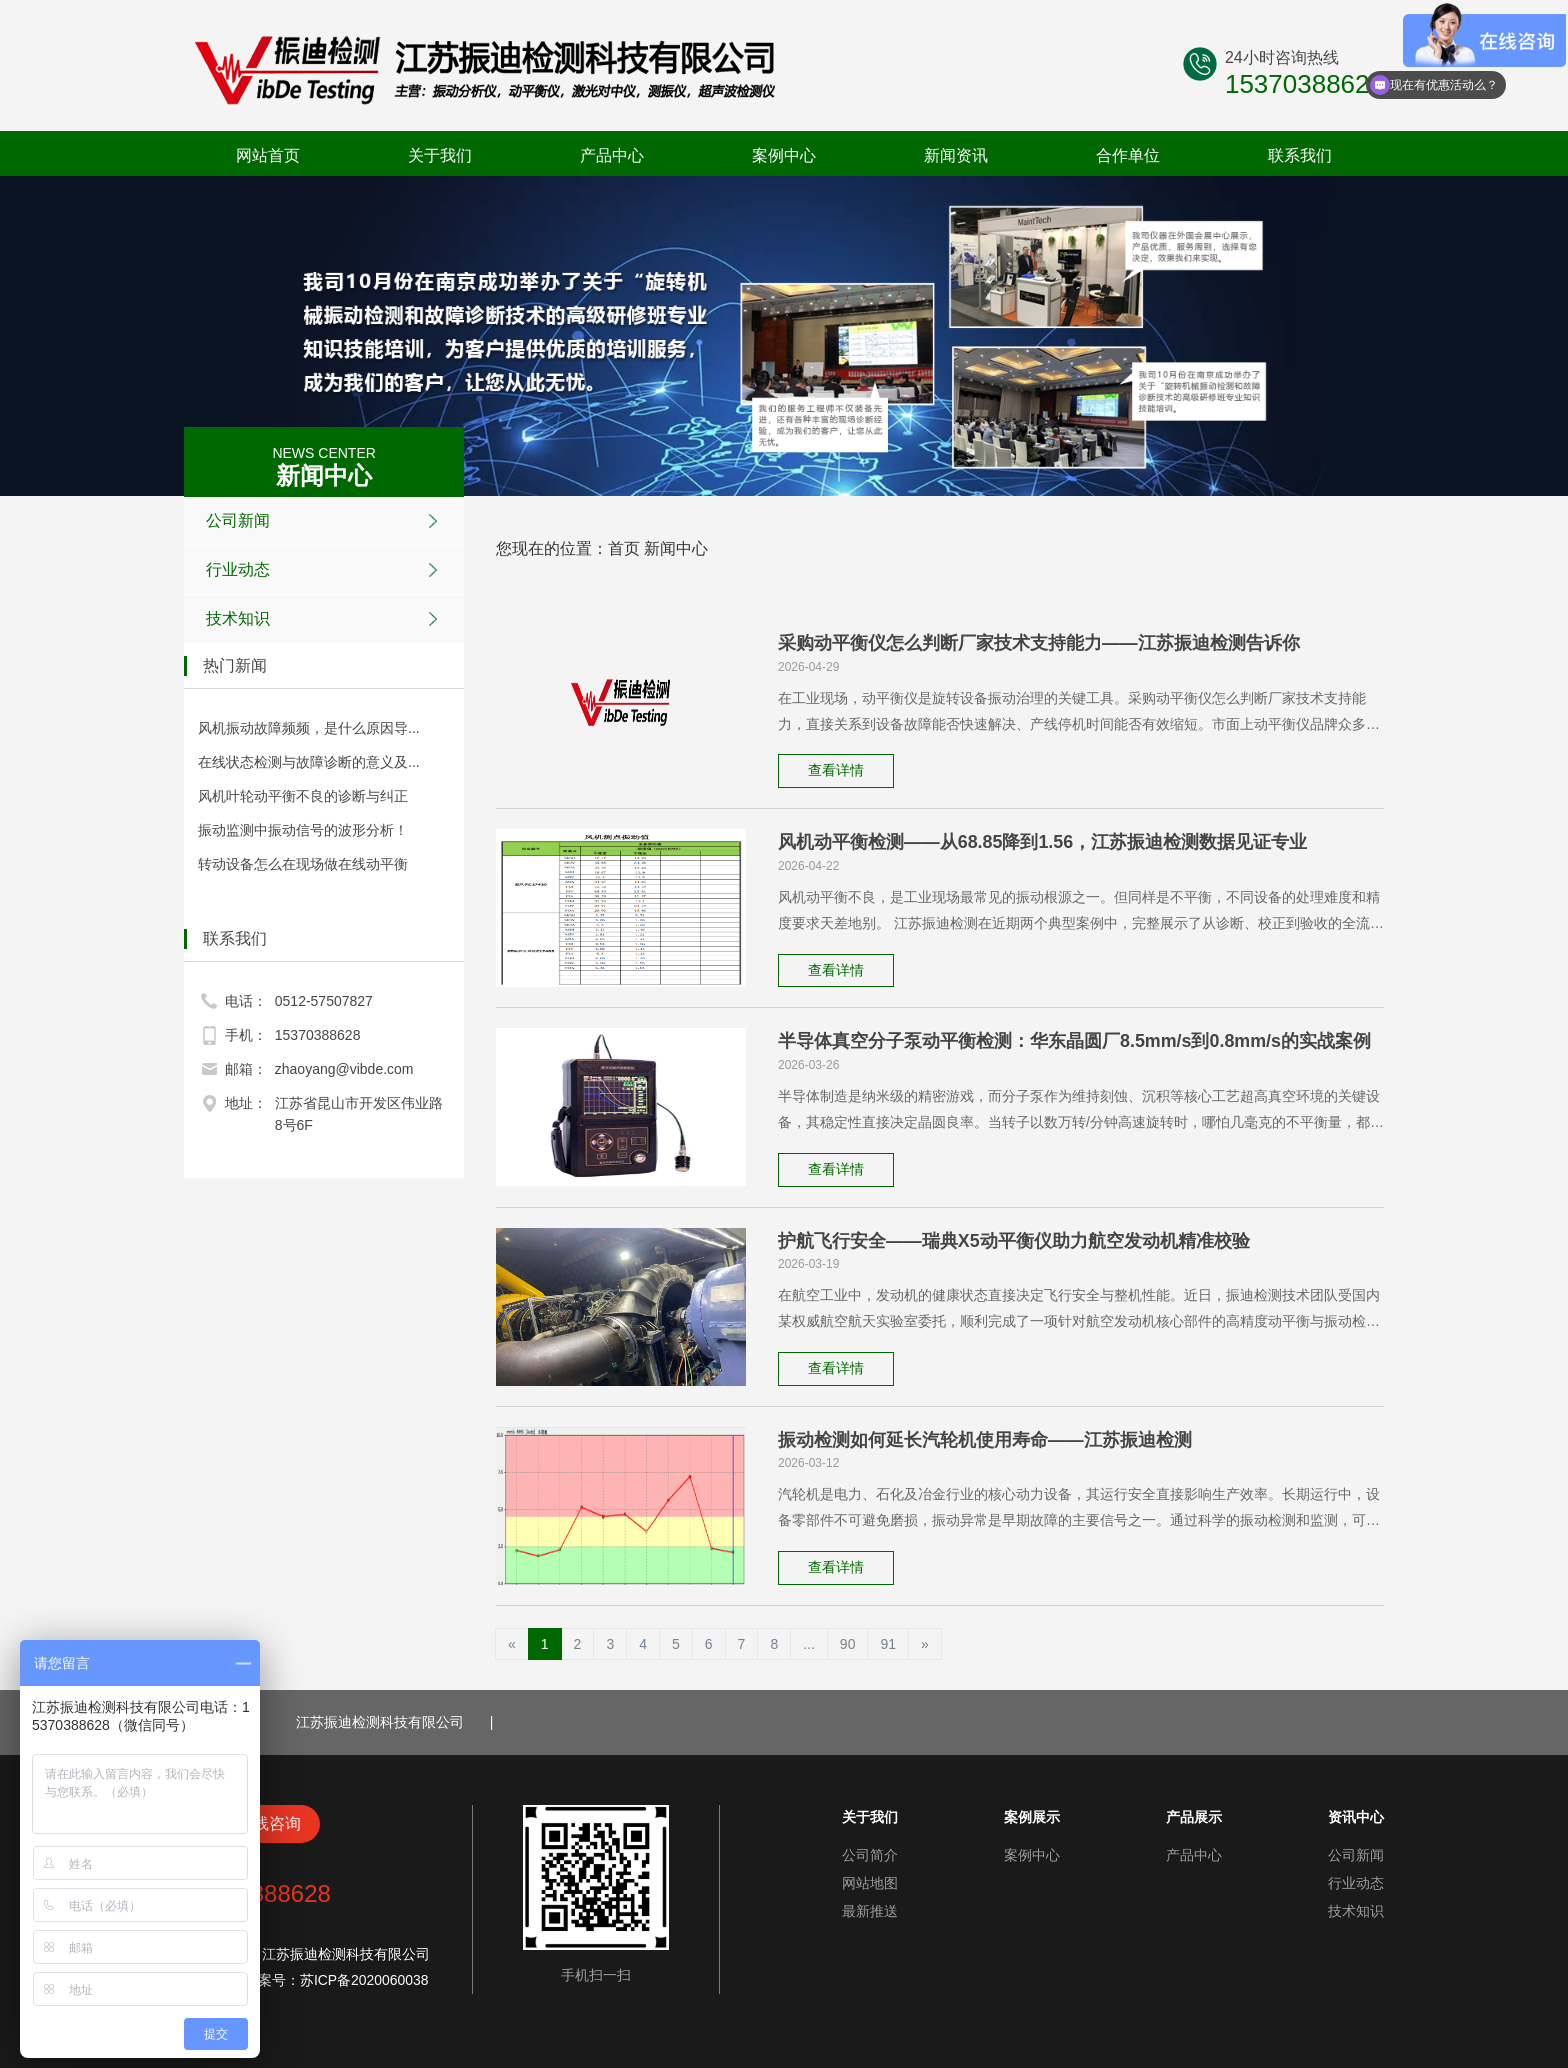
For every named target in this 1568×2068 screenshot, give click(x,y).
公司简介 (870, 1854)
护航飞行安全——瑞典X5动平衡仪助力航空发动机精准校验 (1014, 1240)
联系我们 (1300, 155)
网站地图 (870, 1882)
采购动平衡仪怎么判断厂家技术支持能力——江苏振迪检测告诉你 (1039, 643)
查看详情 (837, 771)
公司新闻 (327, 521)
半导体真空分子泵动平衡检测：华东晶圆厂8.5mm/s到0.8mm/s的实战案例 (1075, 1041)
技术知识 (327, 619)
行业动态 (327, 570)
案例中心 (784, 155)
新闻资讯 (956, 155)
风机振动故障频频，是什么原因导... (309, 728)
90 (848, 1643)
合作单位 (1128, 155)
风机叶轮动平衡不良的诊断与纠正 (303, 796)
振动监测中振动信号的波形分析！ (303, 830)
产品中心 (612, 155)
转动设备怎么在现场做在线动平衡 (303, 864)
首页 (624, 548)
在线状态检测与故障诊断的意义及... (309, 762)
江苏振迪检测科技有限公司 (380, 1721)
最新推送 (870, 1910)
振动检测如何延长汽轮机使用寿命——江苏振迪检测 (985, 1439)
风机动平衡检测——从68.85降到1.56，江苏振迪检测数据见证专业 (1043, 842)
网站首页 (268, 155)
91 (888, 1643)
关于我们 (440, 155)
